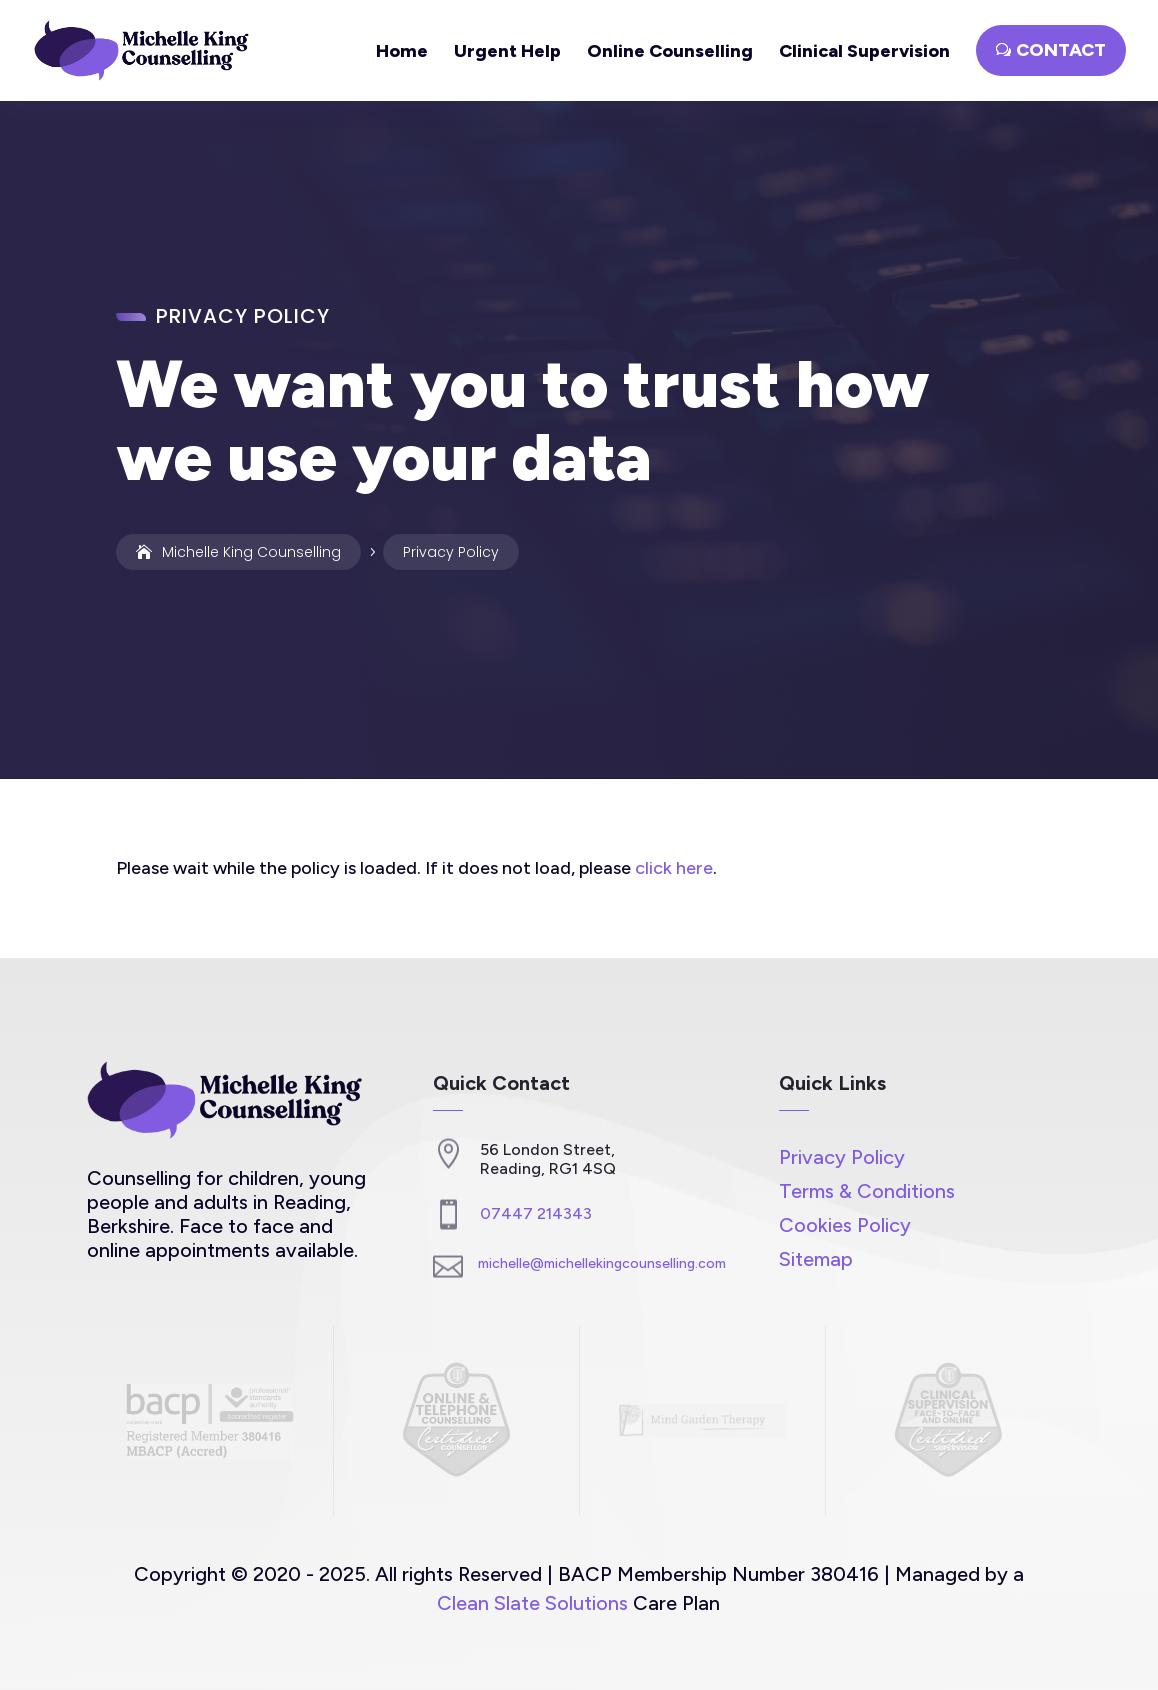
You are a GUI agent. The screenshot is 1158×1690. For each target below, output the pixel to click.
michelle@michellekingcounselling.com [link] (602, 1263)
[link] (148, 49)
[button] (1051, 50)
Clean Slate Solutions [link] (532, 1603)
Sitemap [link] (816, 1259)
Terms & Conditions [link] (867, 1191)
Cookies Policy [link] (845, 1225)
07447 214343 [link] (536, 1213)
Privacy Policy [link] (842, 1157)
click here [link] (674, 868)
